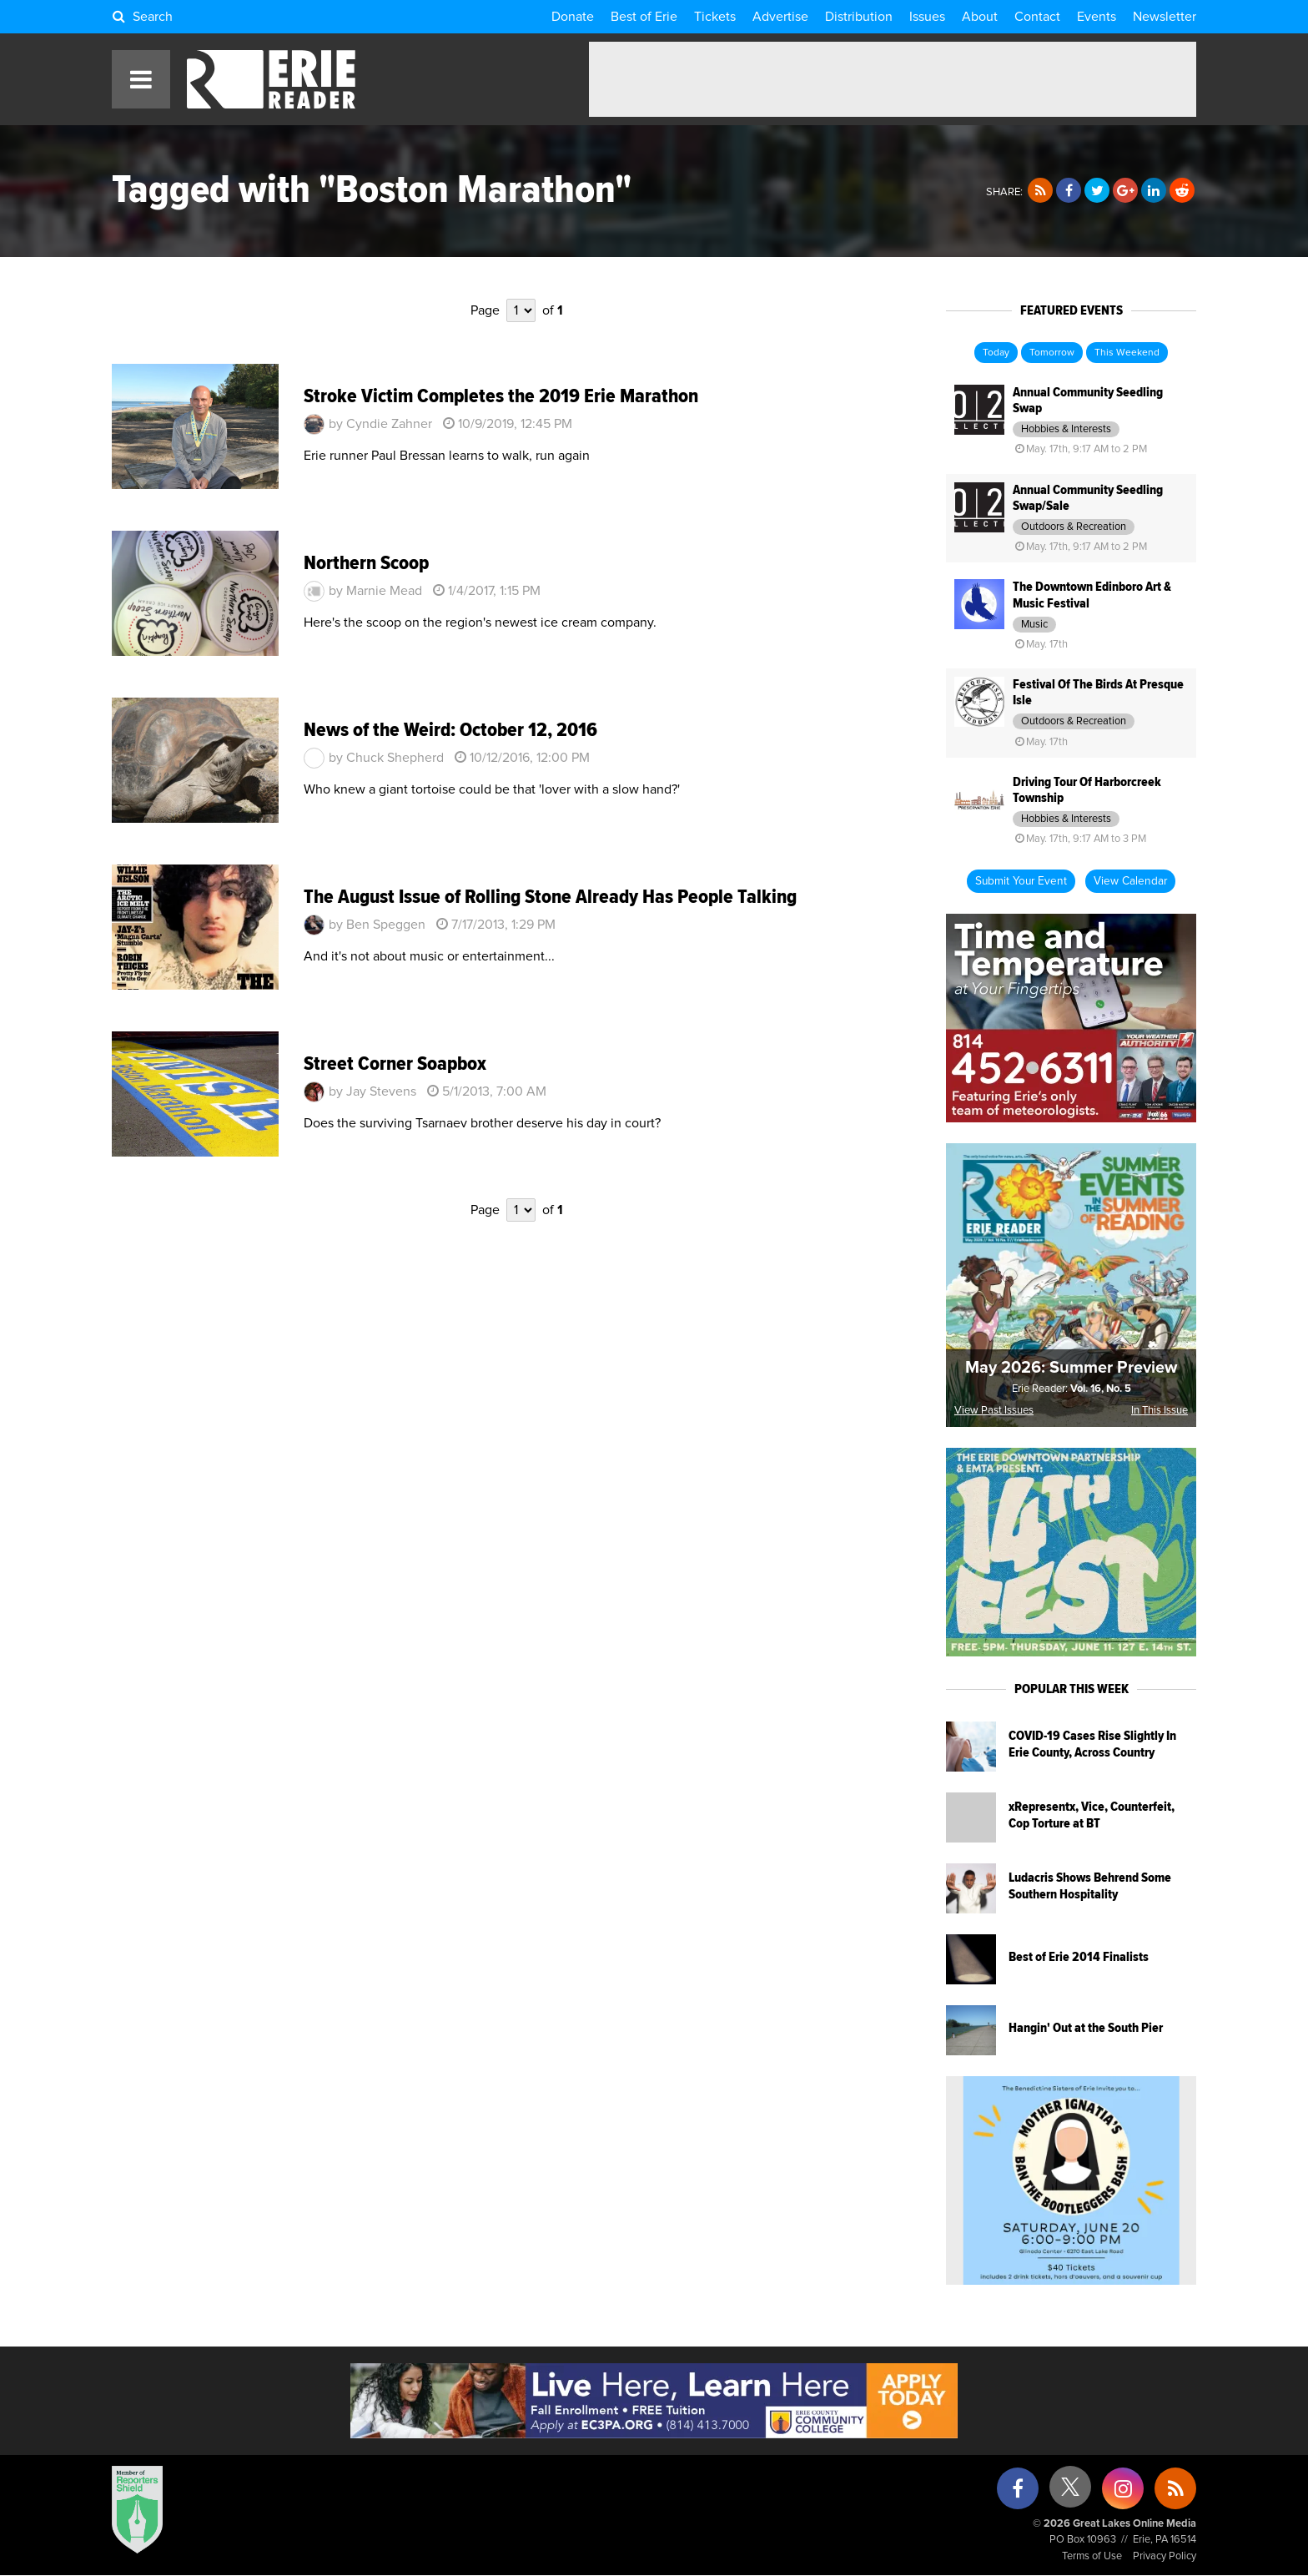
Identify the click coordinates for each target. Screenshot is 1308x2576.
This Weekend (1127, 353)
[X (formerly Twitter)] (1070, 2493)
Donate (572, 16)
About (980, 16)
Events (1096, 16)
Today (996, 353)
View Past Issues (994, 1410)
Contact (1037, 16)
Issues (927, 16)
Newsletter (1164, 16)
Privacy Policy (1164, 2556)
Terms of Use (1092, 2556)
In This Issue (1159, 1410)
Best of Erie (644, 16)
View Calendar (1130, 881)
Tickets (715, 16)
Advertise (780, 16)
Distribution (859, 16)
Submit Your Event (1021, 881)
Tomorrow (1051, 353)
